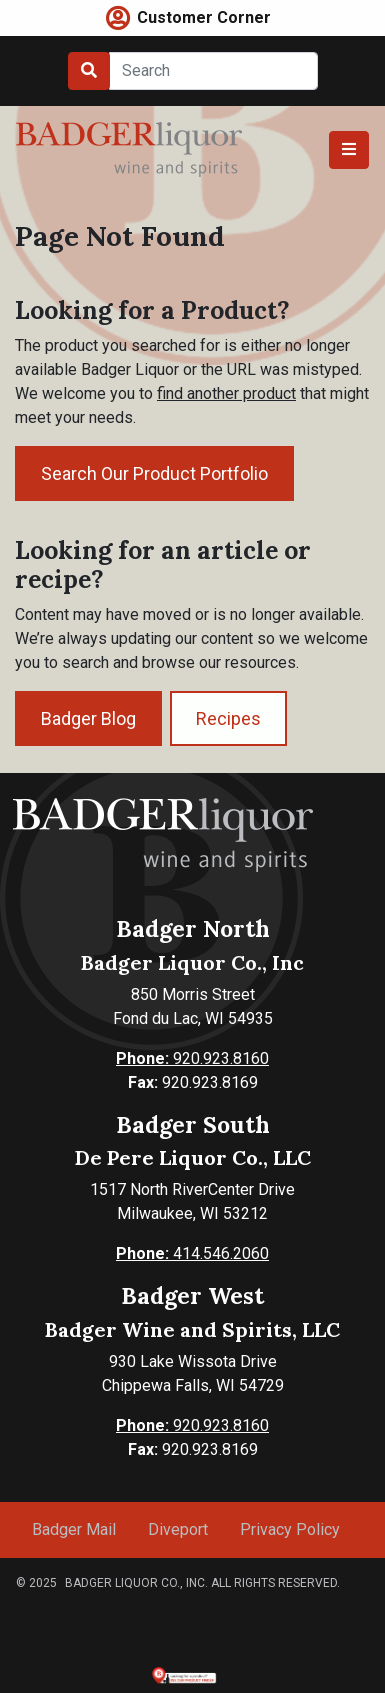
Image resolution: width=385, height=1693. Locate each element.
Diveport (178, 1529)
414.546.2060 (192, 1253)
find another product (226, 393)
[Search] (213, 71)
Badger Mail (74, 1529)
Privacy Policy (290, 1529)
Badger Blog (88, 718)
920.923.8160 (192, 1058)
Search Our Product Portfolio (154, 473)
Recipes (228, 718)
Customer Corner (204, 17)
